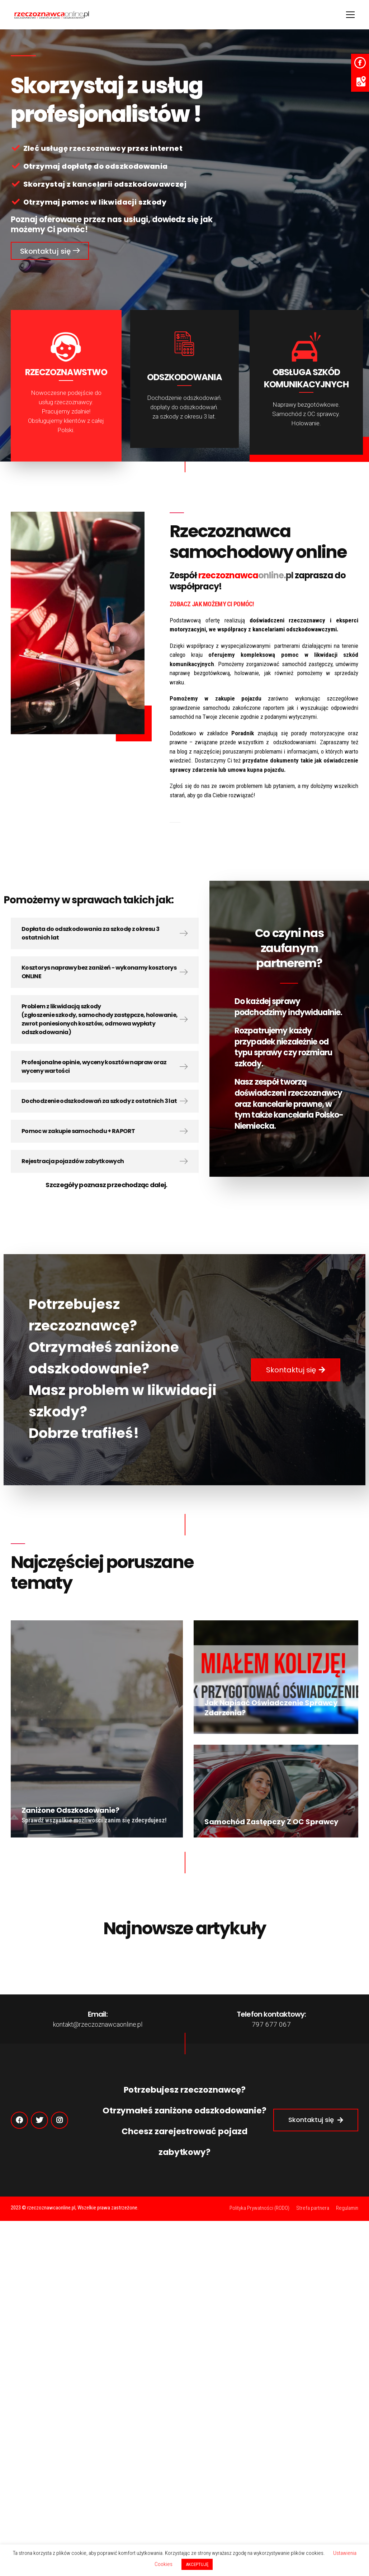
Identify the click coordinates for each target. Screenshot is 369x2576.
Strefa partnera (312, 2208)
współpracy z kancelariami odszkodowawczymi (277, 629)
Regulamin (347, 2208)
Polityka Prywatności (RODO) (259, 2208)
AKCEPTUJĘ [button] (197, 2564)
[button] (50, 251)
